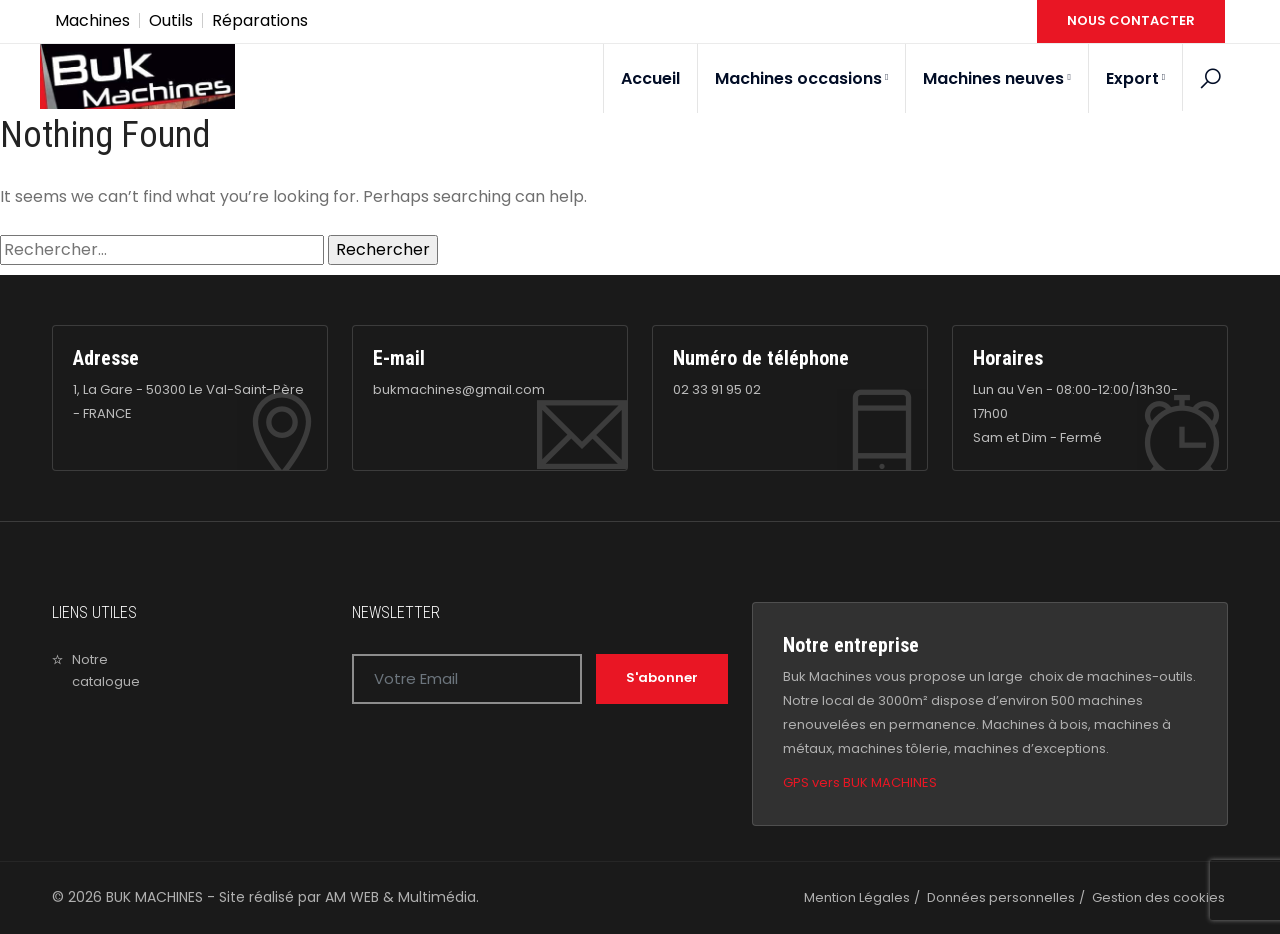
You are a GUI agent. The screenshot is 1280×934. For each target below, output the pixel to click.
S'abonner (662, 677)
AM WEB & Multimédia (400, 897)
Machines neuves (996, 78)
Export (1135, 78)
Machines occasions (801, 78)
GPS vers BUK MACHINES (860, 782)
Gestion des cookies (1158, 897)
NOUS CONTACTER (1131, 20)
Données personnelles (1001, 897)
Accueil (650, 78)
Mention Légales (857, 897)
